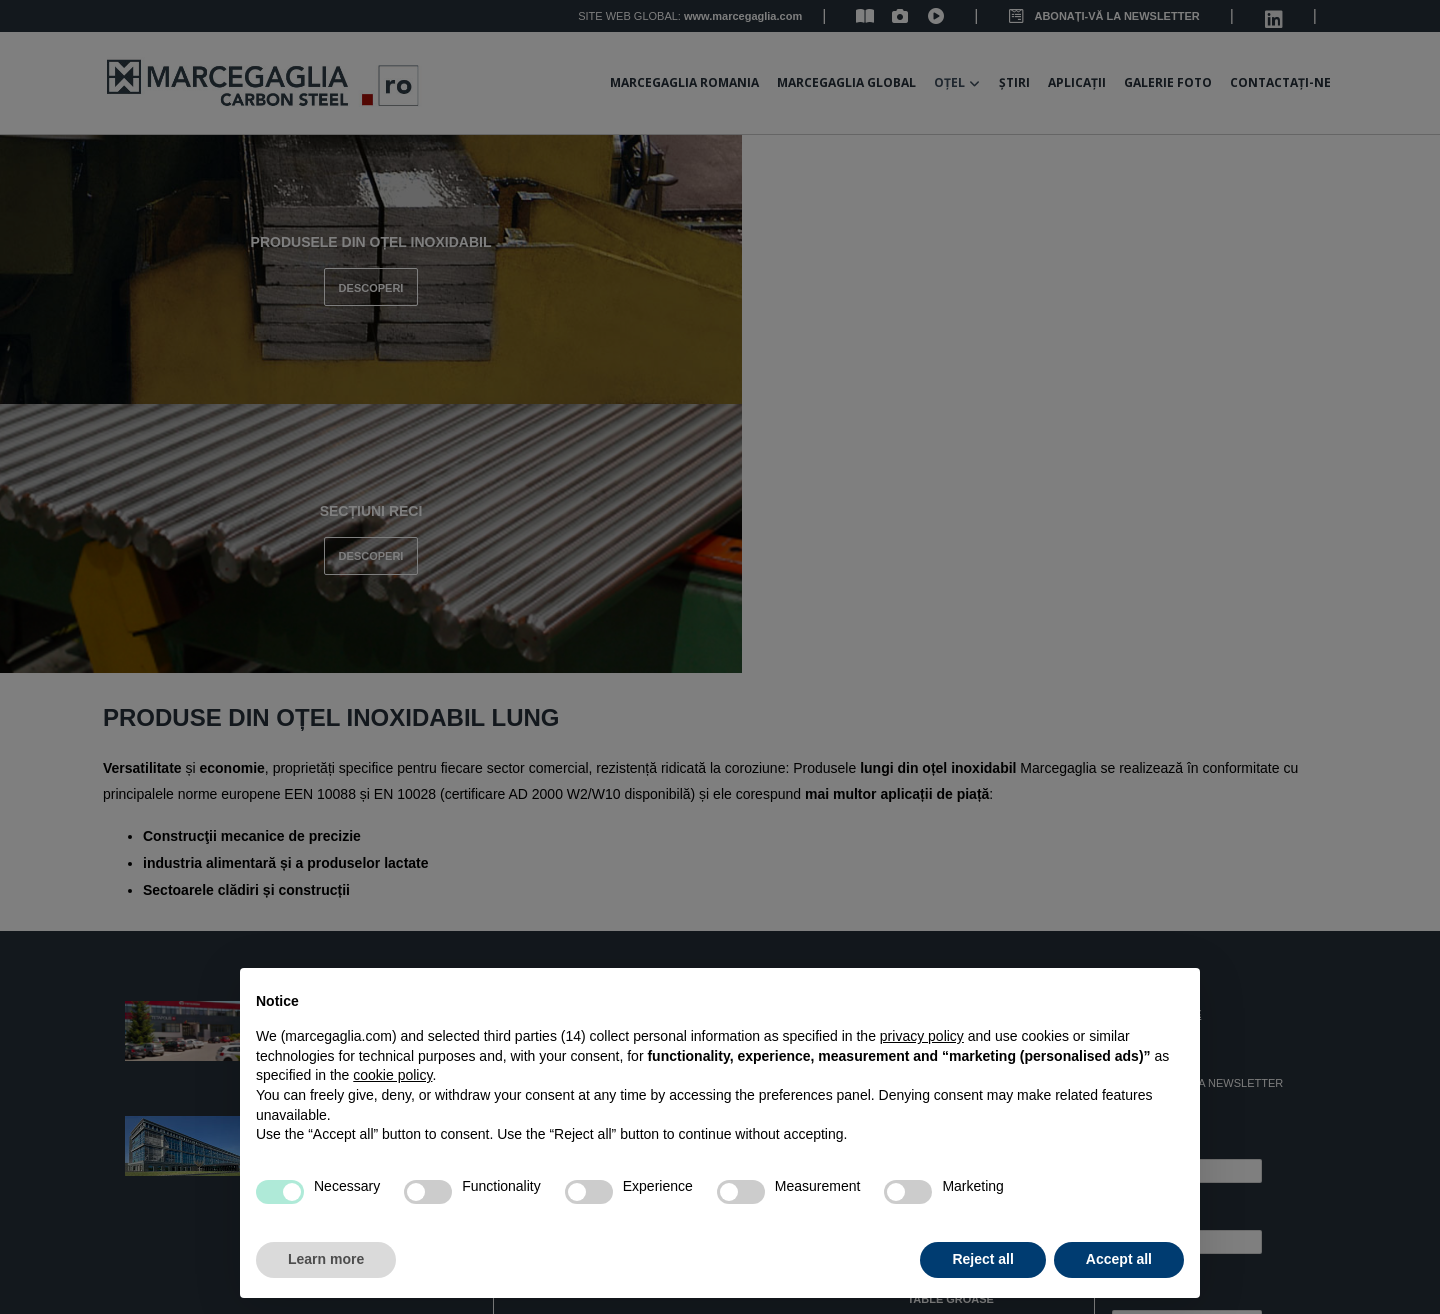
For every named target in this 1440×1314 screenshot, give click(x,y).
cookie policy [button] (392, 1075)
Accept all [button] (1119, 1259)
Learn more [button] (326, 1259)
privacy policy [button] (922, 1036)
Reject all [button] (982, 1259)
